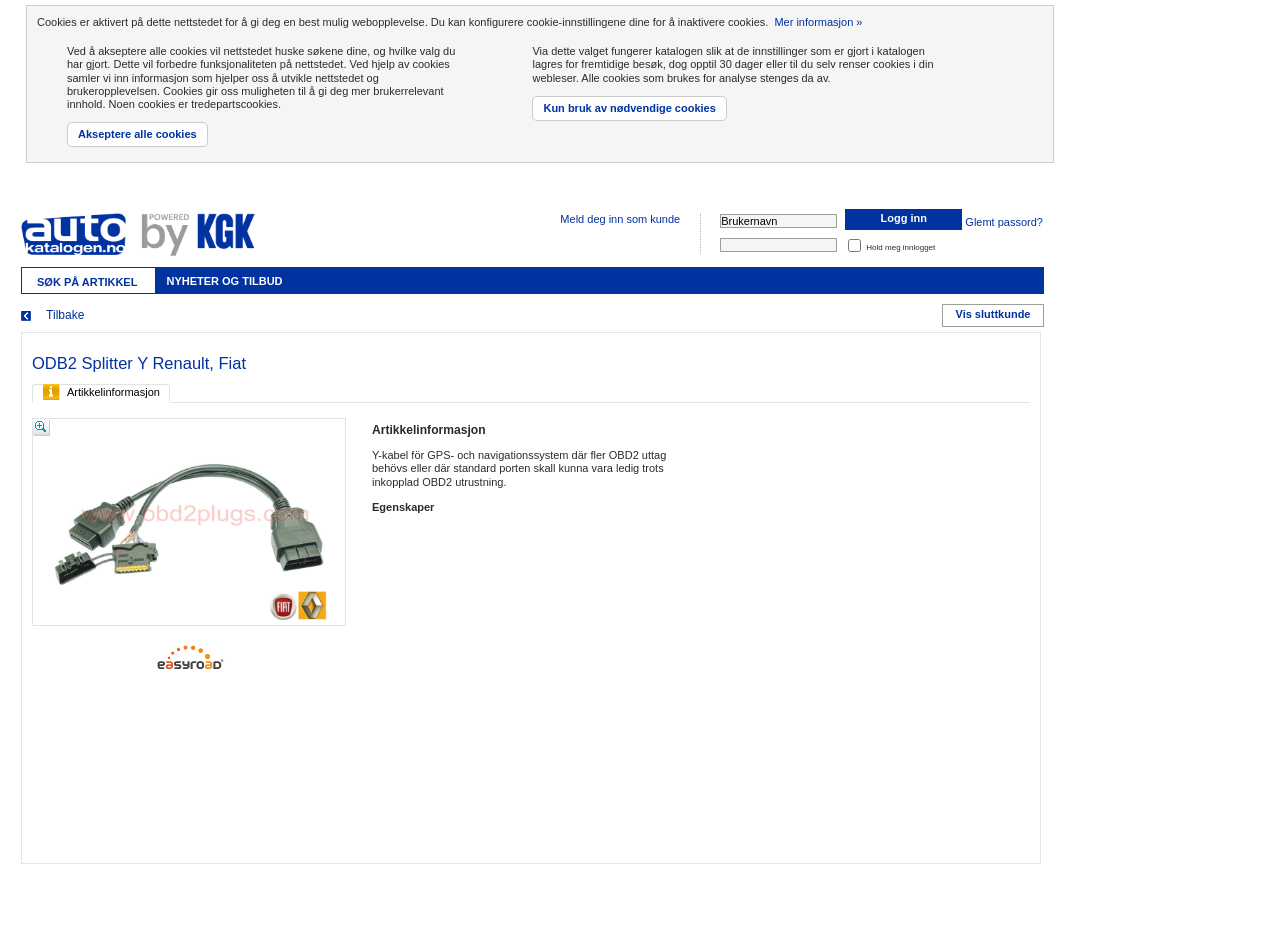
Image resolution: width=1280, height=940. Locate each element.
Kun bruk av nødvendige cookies (629, 108)
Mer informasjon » (818, 22)
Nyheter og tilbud (224, 281)
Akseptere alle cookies (137, 134)
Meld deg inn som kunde (620, 219)
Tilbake (65, 315)
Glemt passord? (1004, 223)
